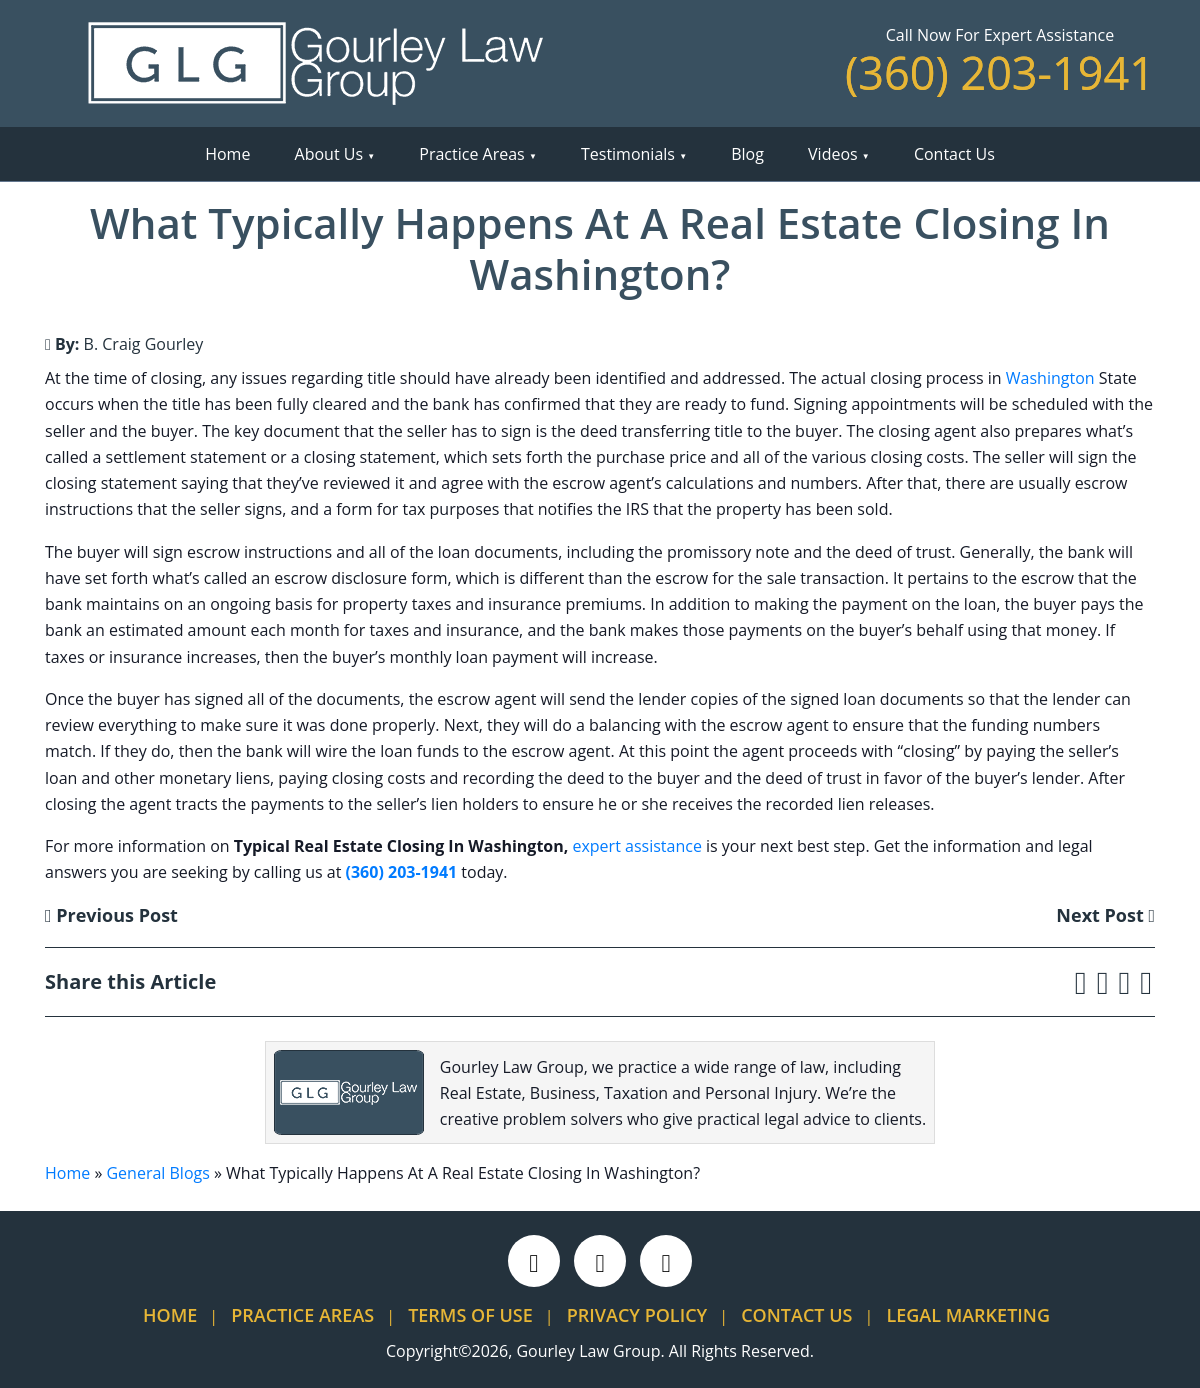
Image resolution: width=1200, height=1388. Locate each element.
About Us (329, 154)
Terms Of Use (470, 1315)
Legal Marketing (968, 1315)
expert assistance (636, 846)
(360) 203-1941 (1000, 72)
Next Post (1105, 915)
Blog (747, 154)
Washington (1050, 378)
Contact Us (954, 154)
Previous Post (111, 915)
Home (227, 154)
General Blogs (157, 1173)
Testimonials (628, 154)
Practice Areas (471, 154)
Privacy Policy (637, 1315)
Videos (833, 154)
